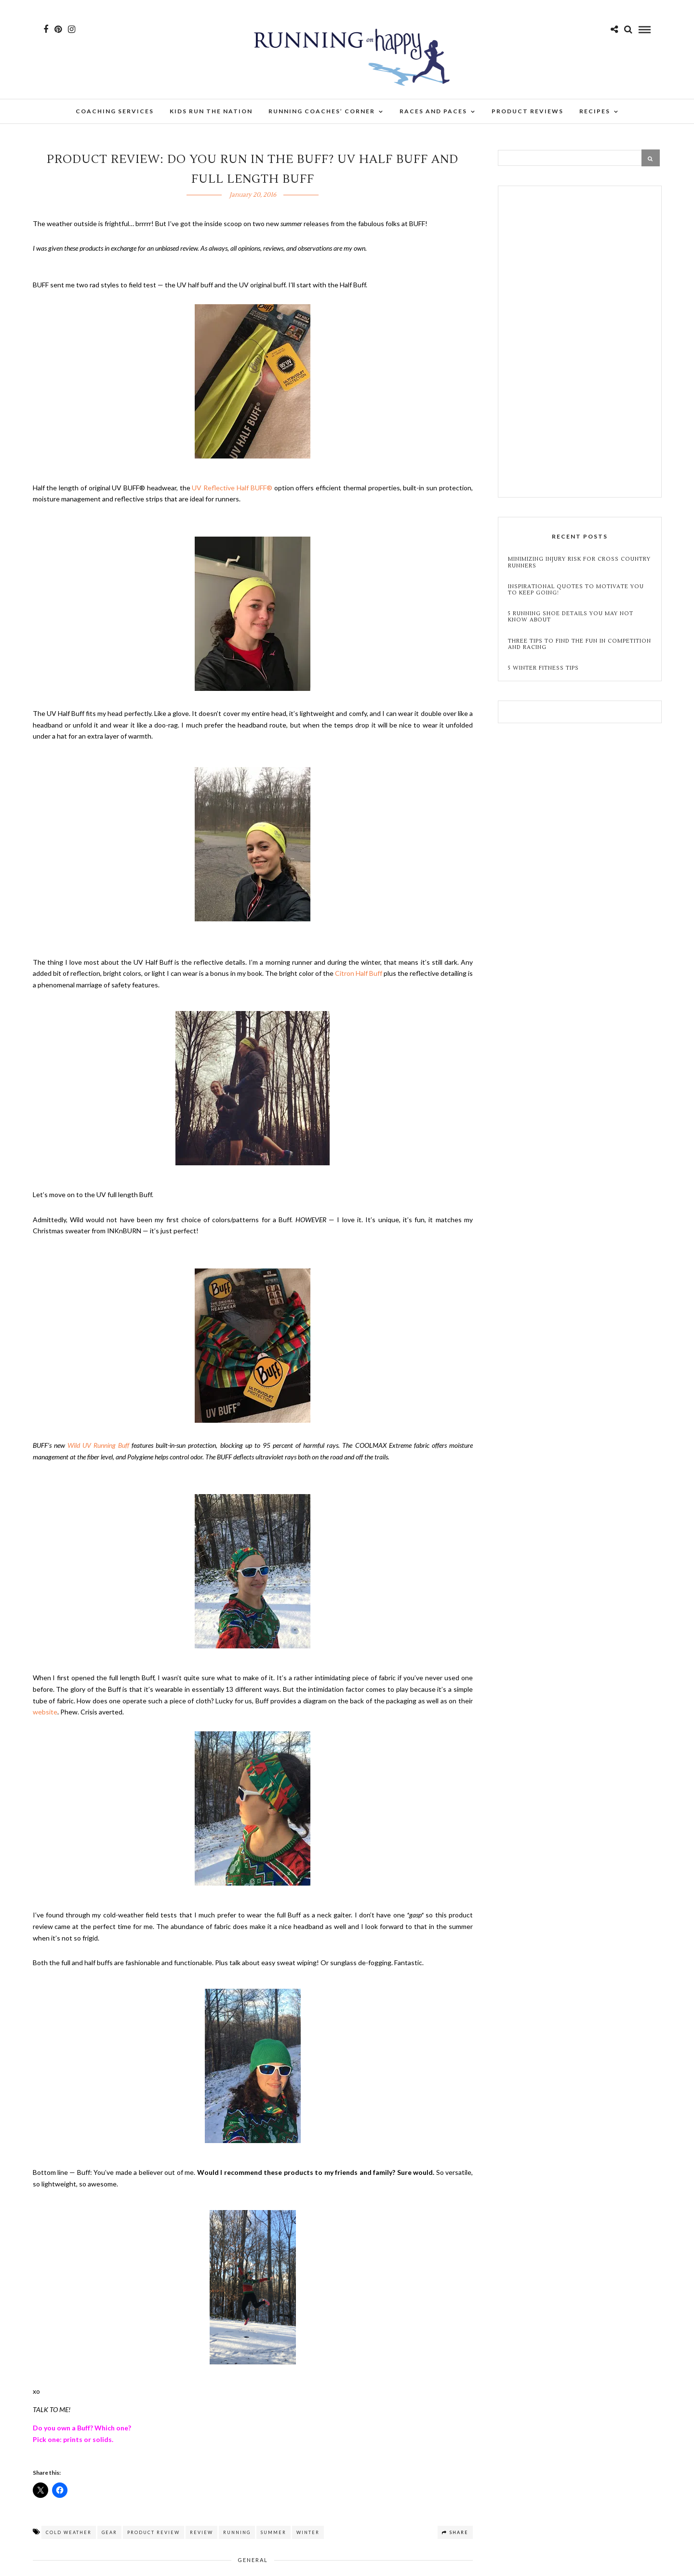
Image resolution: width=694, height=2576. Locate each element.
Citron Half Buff (358, 973)
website (45, 1712)
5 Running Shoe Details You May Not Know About (570, 616)
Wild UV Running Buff (98, 1445)
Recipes (594, 111)
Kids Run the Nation (211, 111)
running (237, 2532)
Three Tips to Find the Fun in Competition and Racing (579, 644)
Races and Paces (433, 111)
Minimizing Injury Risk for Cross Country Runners (579, 562)
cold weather (69, 2532)
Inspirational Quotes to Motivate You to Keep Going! (576, 589)
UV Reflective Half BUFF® (232, 488)
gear (109, 2532)
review (201, 2532)
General (253, 2560)
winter (308, 2532)
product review (153, 2532)
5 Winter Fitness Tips (544, 668)
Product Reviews (527, 111)
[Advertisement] (579, 342)
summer (273, 2532)
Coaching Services (115, 111)
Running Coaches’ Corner (321, 111)
